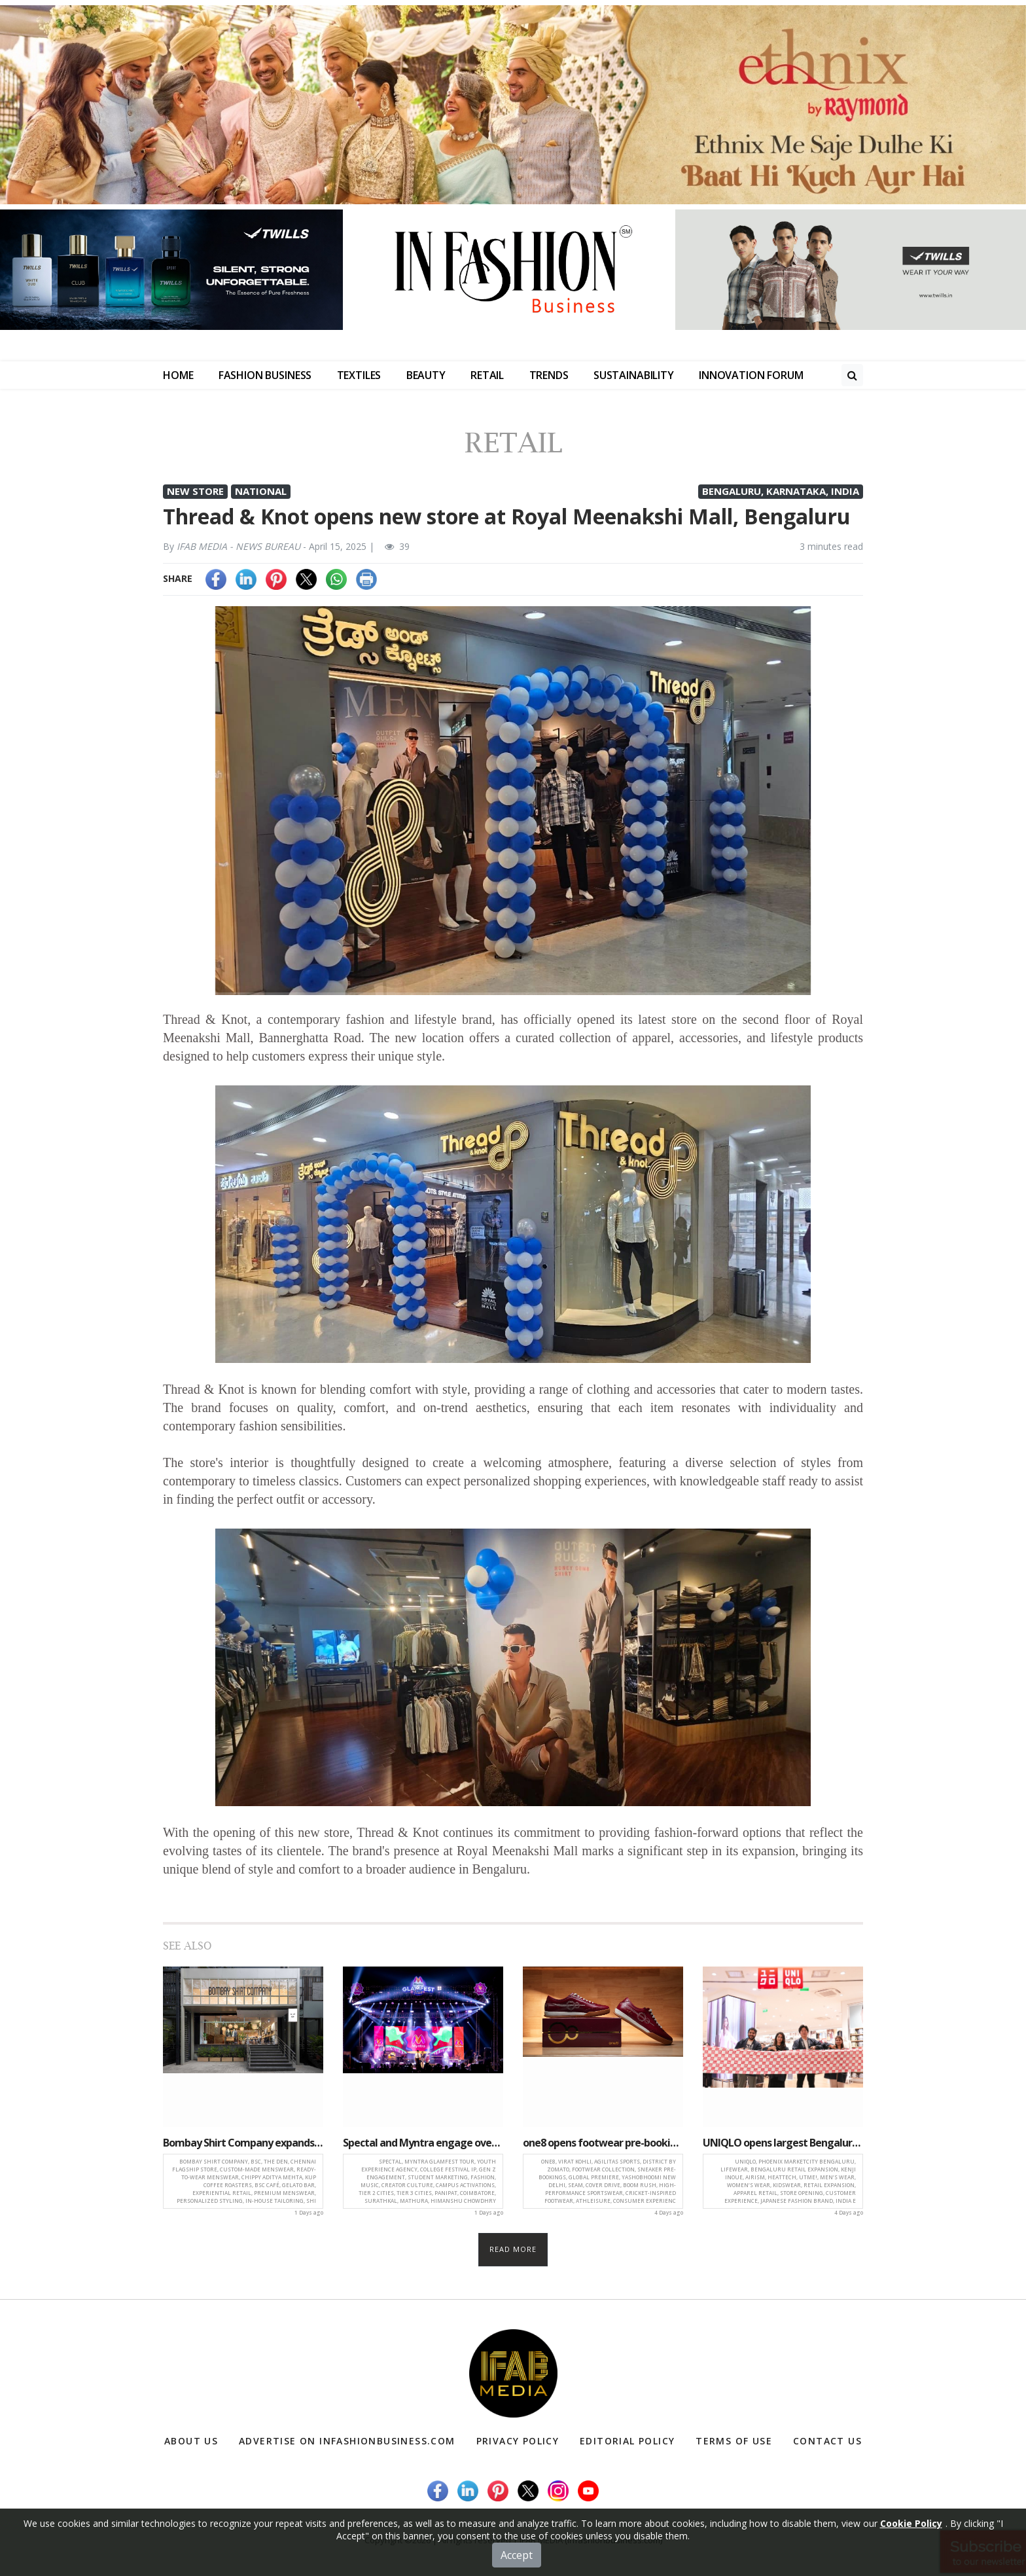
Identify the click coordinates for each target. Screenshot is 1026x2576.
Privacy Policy (517, 2441)
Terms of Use (734, 2441)
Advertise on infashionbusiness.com (347, 2441)
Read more (513, 2249)
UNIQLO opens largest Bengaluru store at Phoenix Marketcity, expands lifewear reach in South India (783, 2142)
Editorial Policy (627, 2441)
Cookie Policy (911, 2564)
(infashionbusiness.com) (613, 2540)
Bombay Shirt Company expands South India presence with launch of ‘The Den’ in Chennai (243, 2142)
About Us (191, 2441)
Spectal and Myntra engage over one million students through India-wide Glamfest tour (423, 2142)
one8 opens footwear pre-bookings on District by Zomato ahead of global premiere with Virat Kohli (603, 2142)
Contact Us (827, 2441)
